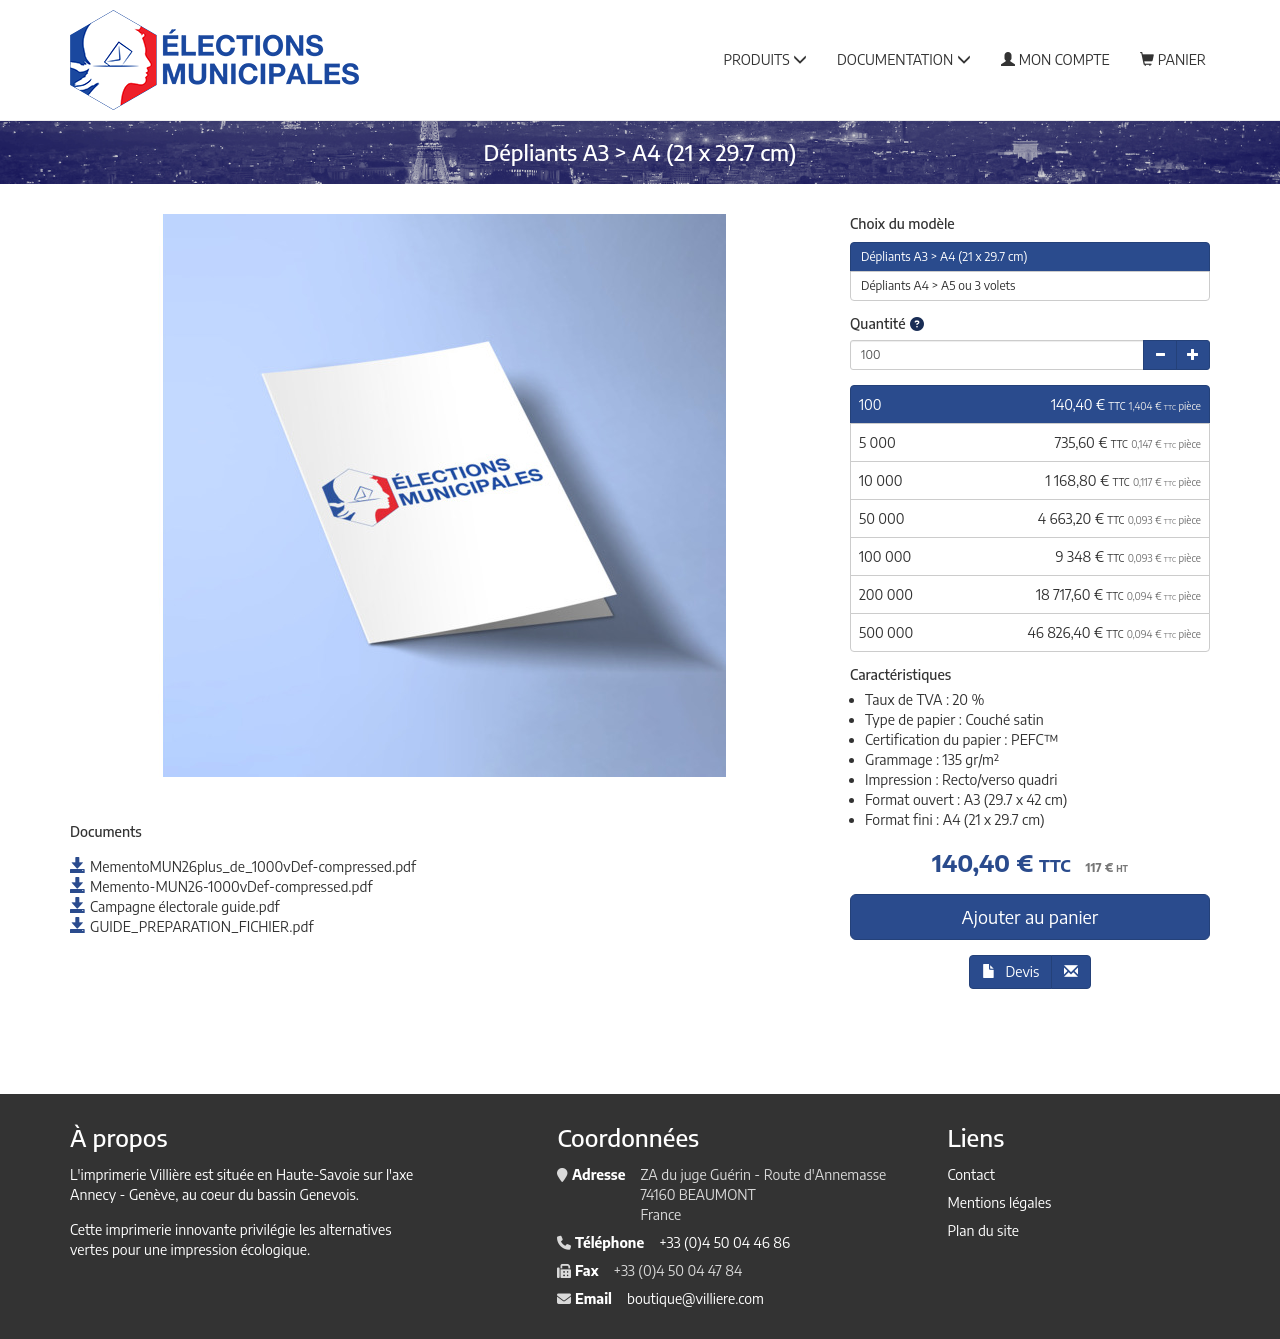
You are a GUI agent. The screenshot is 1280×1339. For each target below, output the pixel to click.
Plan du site (983, 1230)
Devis (1011, 971)
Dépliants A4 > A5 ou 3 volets (938, 285)
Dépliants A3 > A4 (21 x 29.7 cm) (944, 256)
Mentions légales (999, 1202)
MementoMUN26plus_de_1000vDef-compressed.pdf (243, 866)
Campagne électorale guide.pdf (175, 906)
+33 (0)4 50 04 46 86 (724, 1242)
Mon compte (1055, 59)
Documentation (904, 59)
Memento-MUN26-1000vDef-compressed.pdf (221, 886)
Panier (1173, 59)
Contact (970, 1174)
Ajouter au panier (1030, 916)
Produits (765, 59)
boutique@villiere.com (695, 1298)
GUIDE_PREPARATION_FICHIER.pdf (191, 926)
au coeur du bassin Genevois (269, 1194)
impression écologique (239, 1249)
